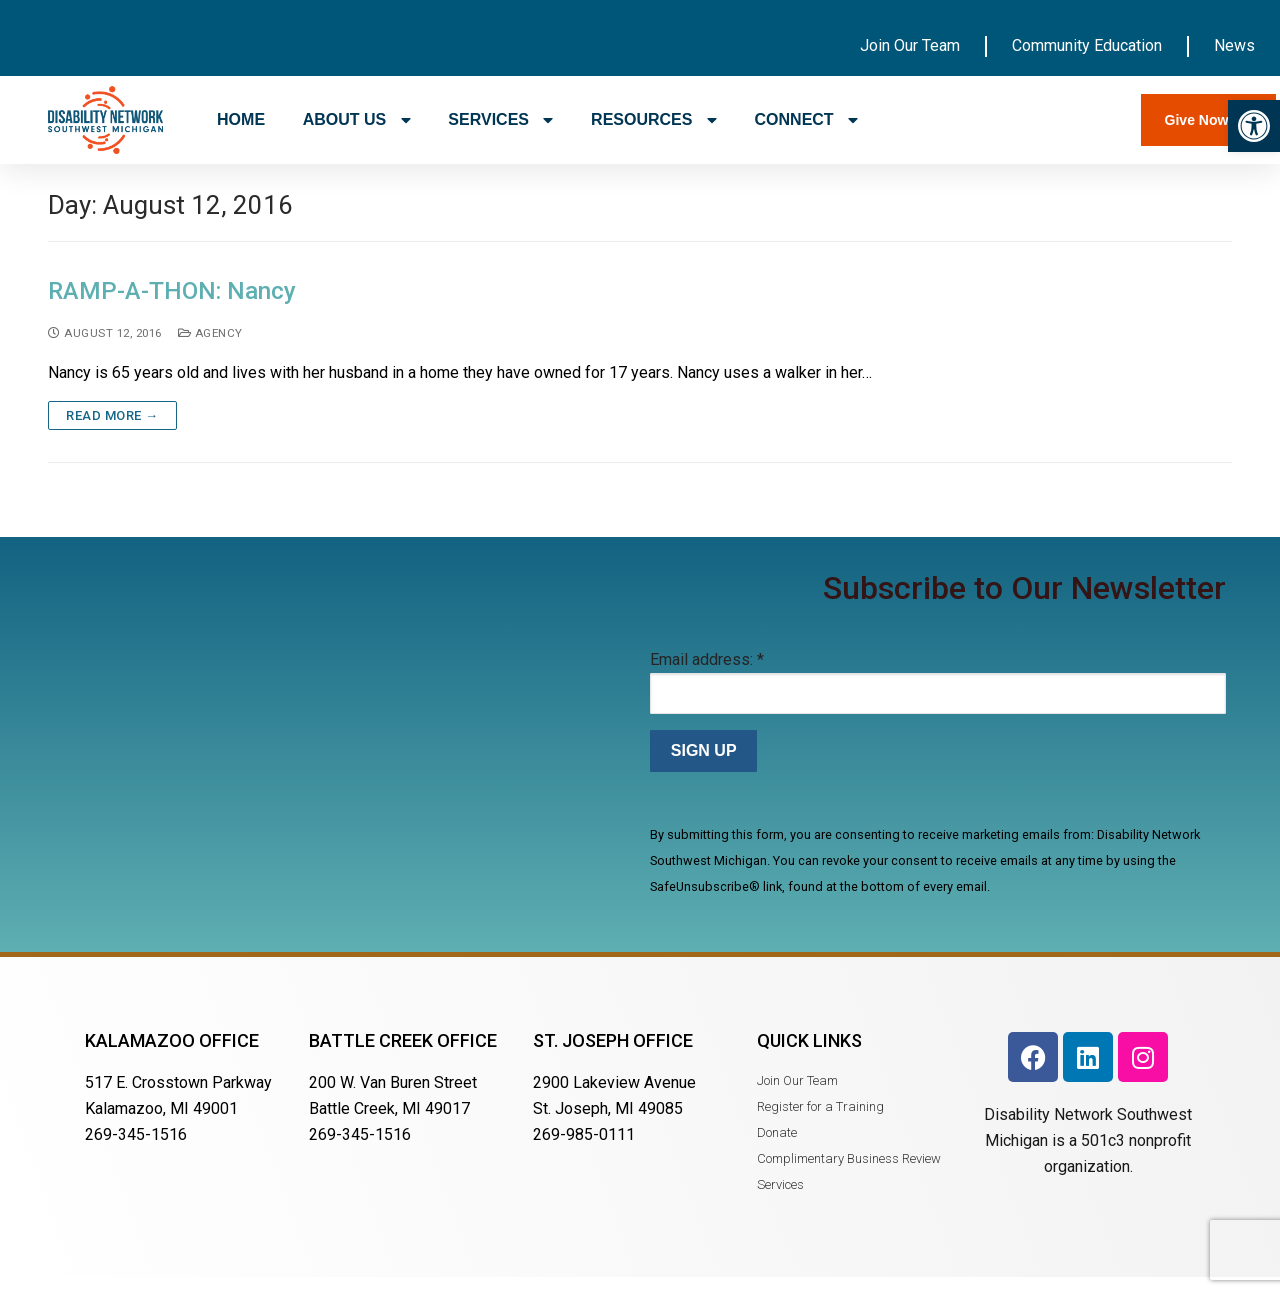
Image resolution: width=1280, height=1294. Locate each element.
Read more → (112, 431)
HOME (241, 119)
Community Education (1087, 45)
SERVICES (500, 120)
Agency (210, 348)
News (1234, 45)
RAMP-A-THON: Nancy (172, 307)
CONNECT (807, 120)
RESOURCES (654, 120)
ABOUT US (357, 120)
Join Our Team (910, 45)
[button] (1254, 126)
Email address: (707, 675)
